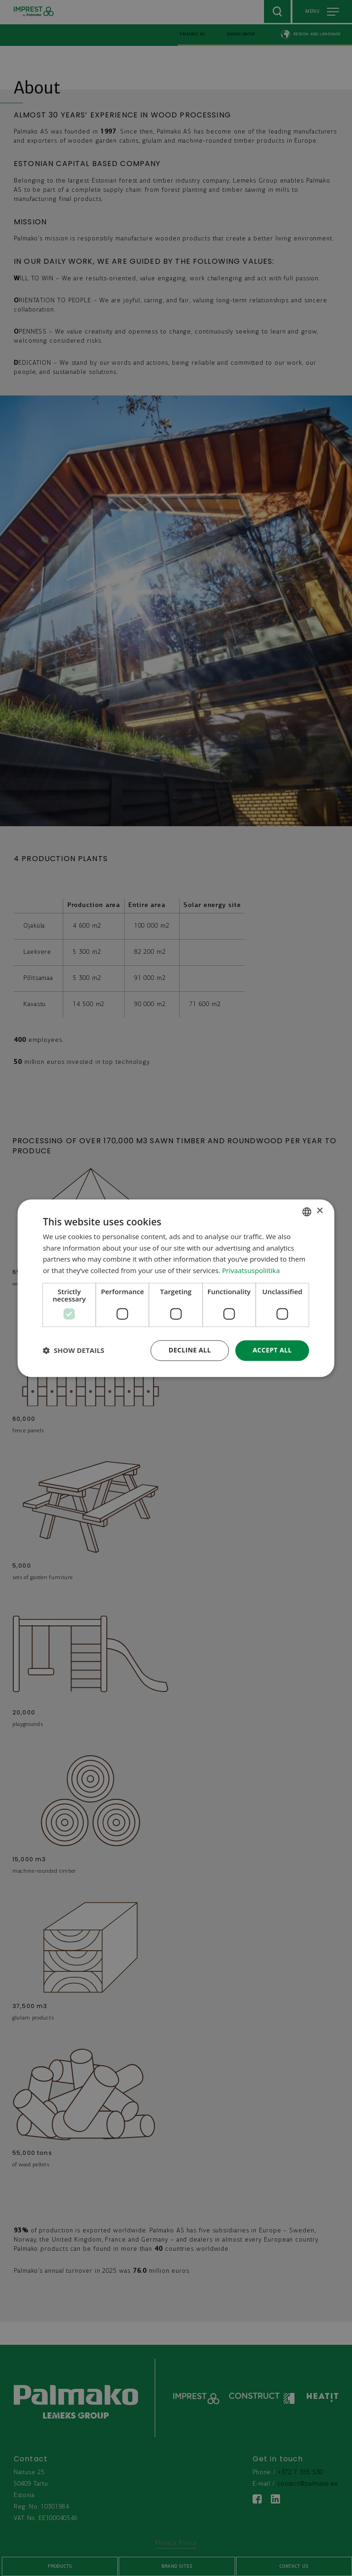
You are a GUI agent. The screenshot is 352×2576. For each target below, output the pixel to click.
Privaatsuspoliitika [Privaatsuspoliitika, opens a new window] (251, 1270)
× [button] (319, 1210)
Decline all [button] (190, 1350)
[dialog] (175, 1288)
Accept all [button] (272, 1350)
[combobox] (307, 1211)
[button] (73, 1351)
